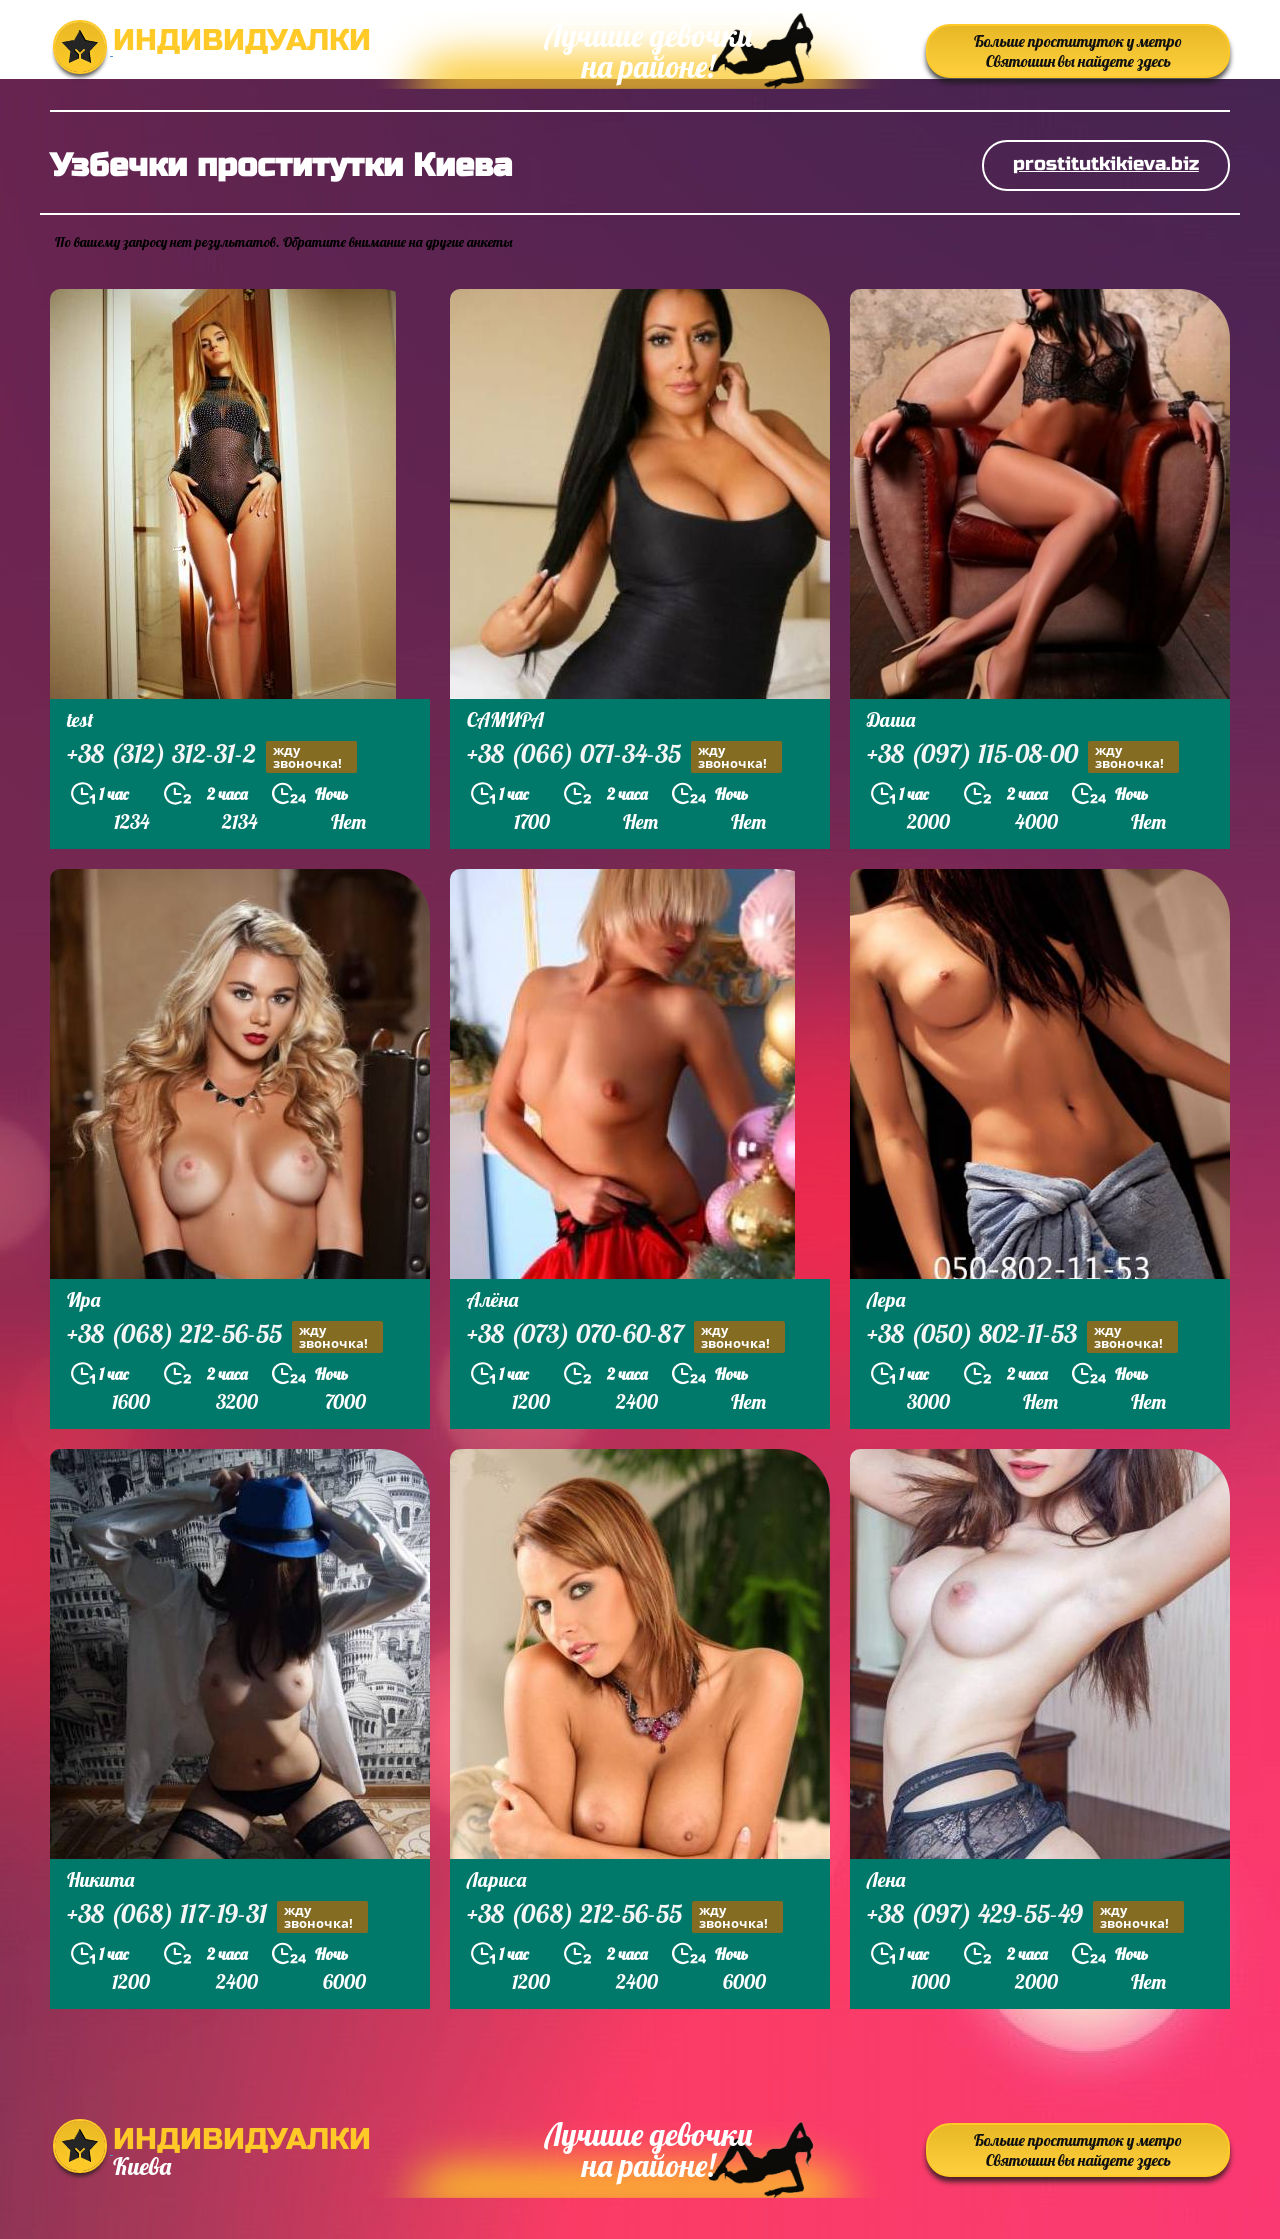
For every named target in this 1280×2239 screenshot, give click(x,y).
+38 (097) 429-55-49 (1025, 1916)
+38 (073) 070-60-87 (626, 1336)
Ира (83, 1299)
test (80, 719)
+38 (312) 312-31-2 (212, 756)
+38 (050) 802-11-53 (1022, 1336)
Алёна (492, 1299)
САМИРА (505, 719)
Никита (100, 1879)
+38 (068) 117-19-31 (217, 1916)
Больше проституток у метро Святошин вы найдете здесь (1078, 51)
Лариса (496, 1879)
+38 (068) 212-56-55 (225, 1336)
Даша (891, 719)
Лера (886, 1299)
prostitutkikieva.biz (1106, 163)
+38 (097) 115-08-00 (1023, 756)
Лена (886, 1879)
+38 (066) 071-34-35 (624, 756)
